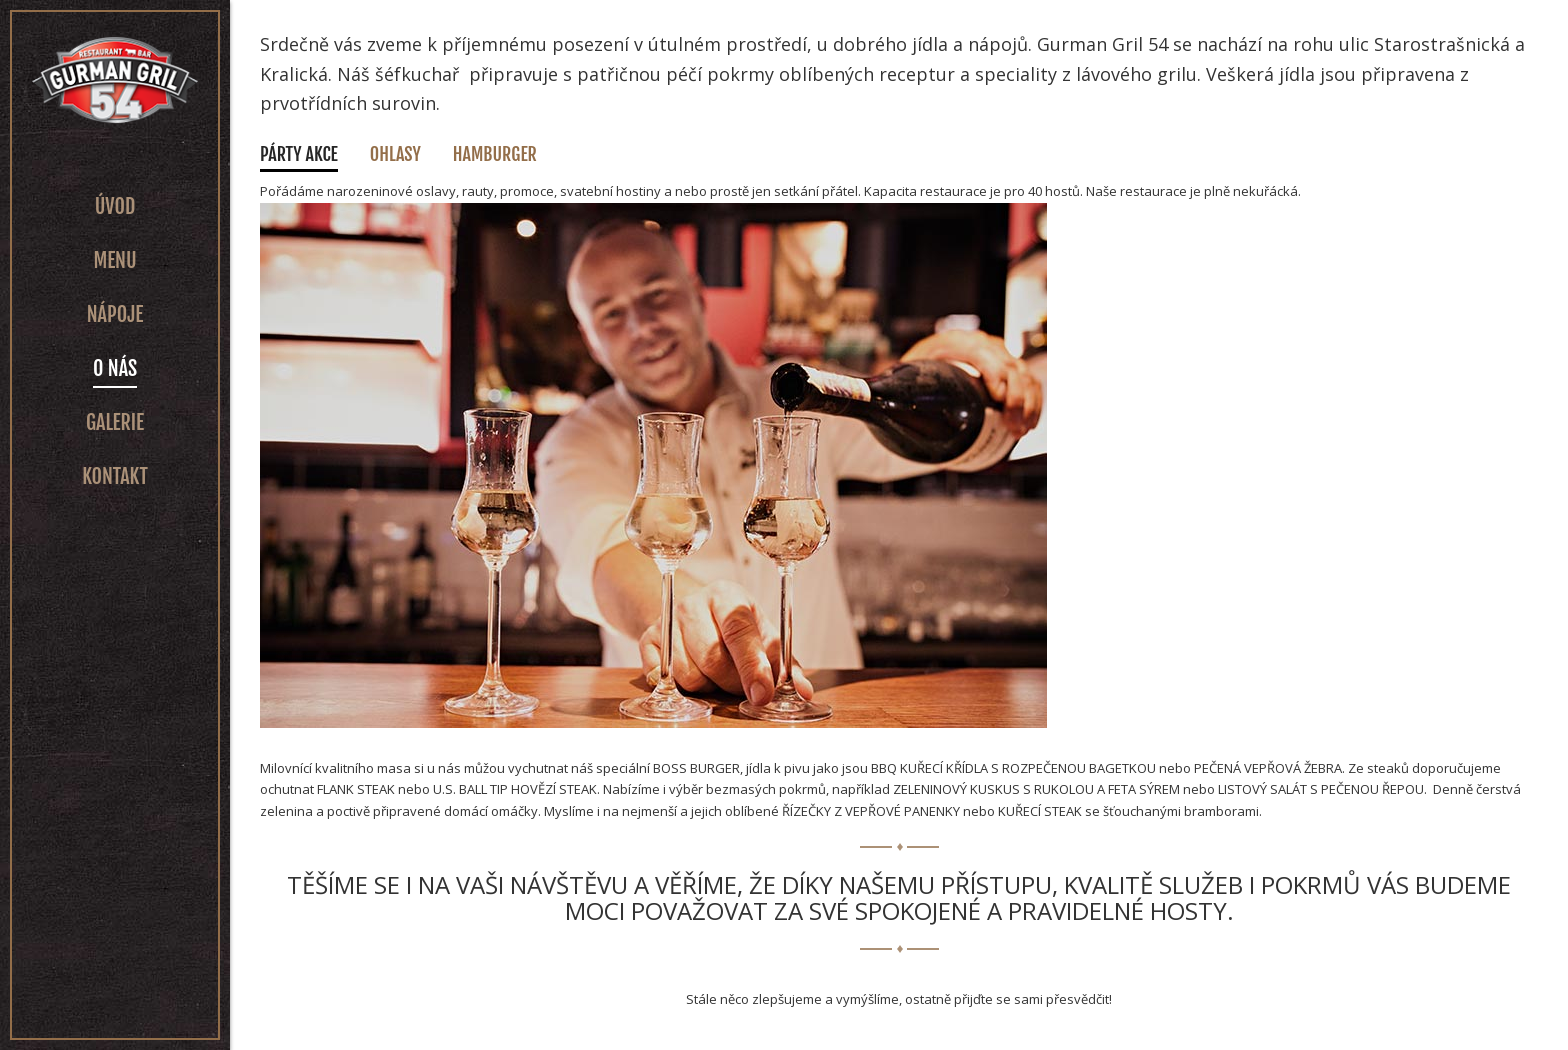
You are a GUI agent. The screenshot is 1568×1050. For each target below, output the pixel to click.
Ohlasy (395, 154)
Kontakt (115, 476)
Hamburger (495, 154)
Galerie (115, 422)
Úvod (115, 206)
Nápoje (115, 314)
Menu (114, 260)
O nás (115, 368)
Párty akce (299, 154)
